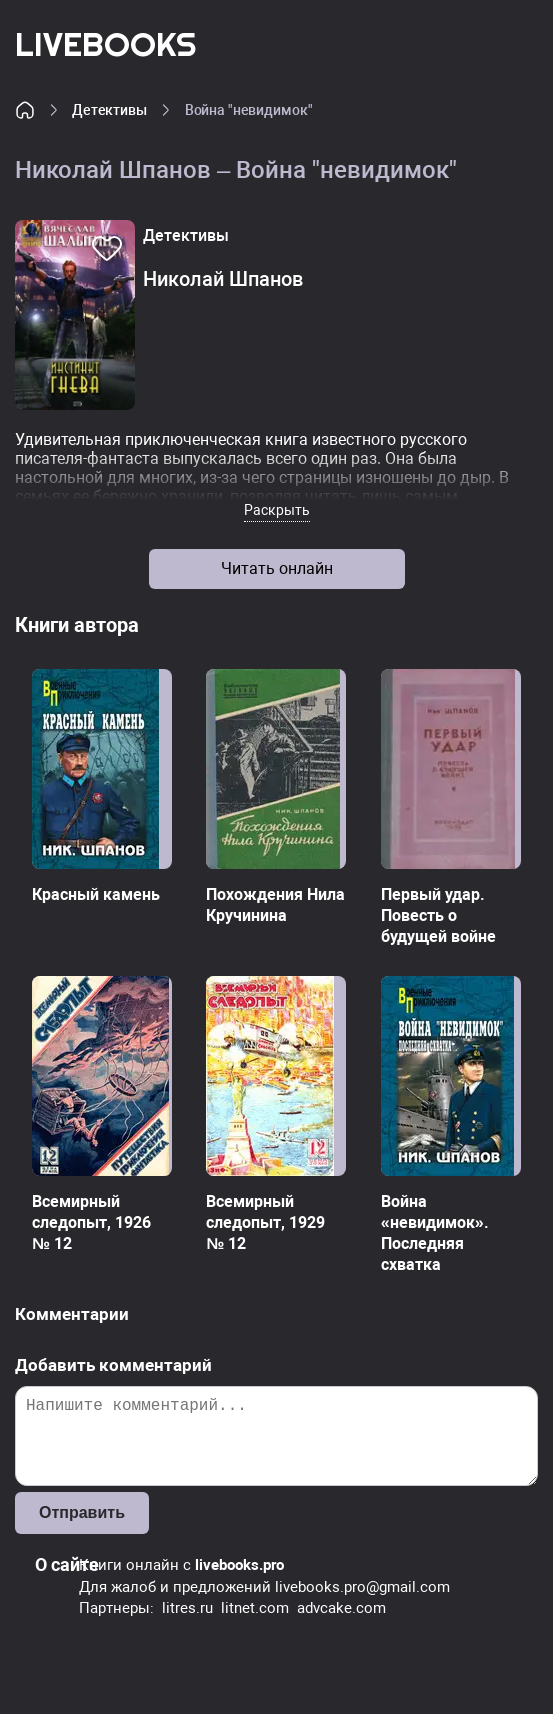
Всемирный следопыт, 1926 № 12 (91, 1222)
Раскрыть (277, 510)
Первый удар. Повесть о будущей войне (438, 915)
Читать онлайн (277, 568)
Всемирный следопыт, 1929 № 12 (265, 1222)
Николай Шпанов (223, 279)
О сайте (67, 1564)
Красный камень (96, 894)
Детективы (109, 110)
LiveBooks (105, 43)
